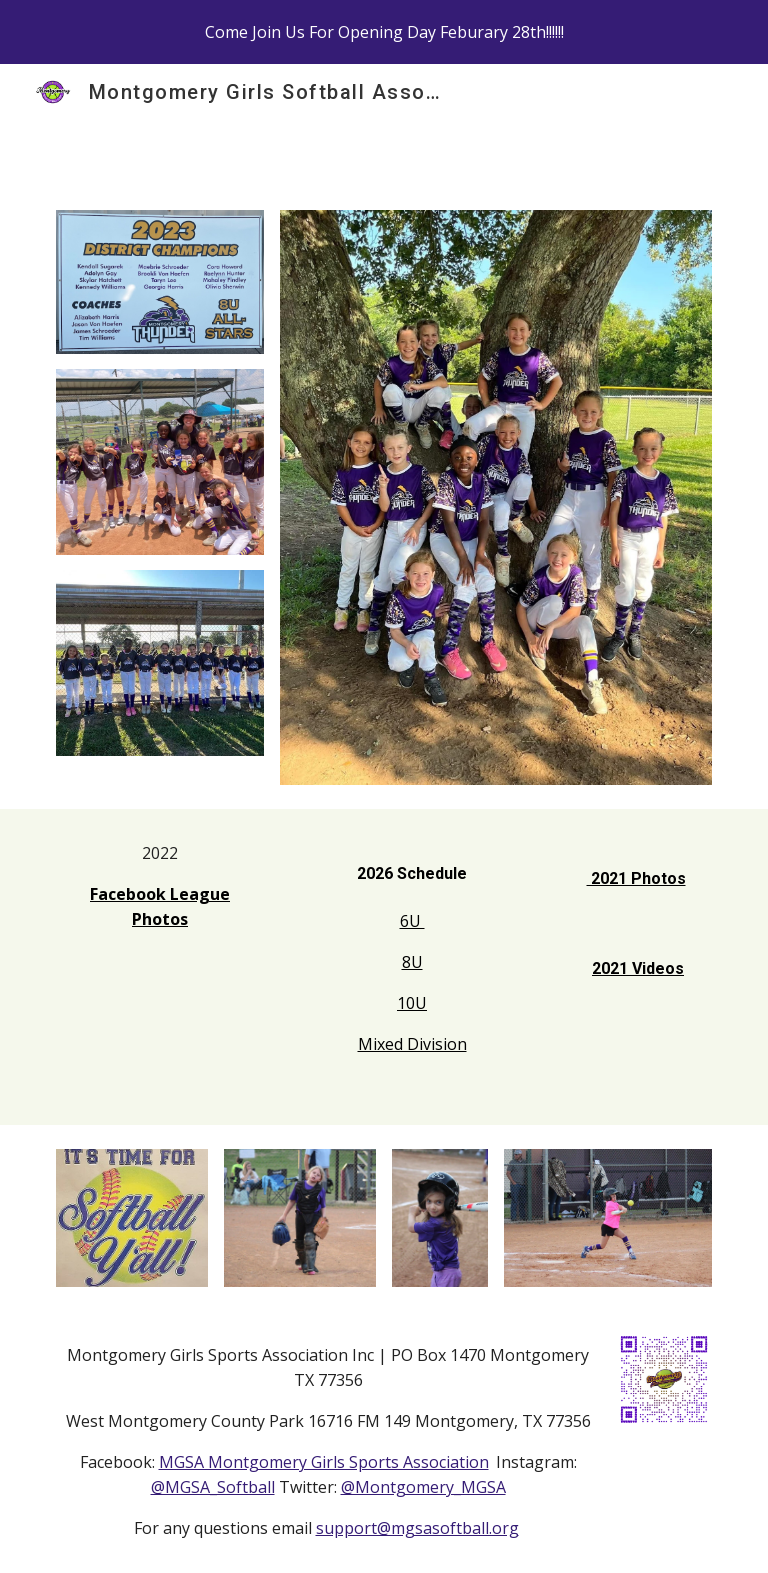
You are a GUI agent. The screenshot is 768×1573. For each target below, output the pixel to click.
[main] (159, 904)
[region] (384, 32)
